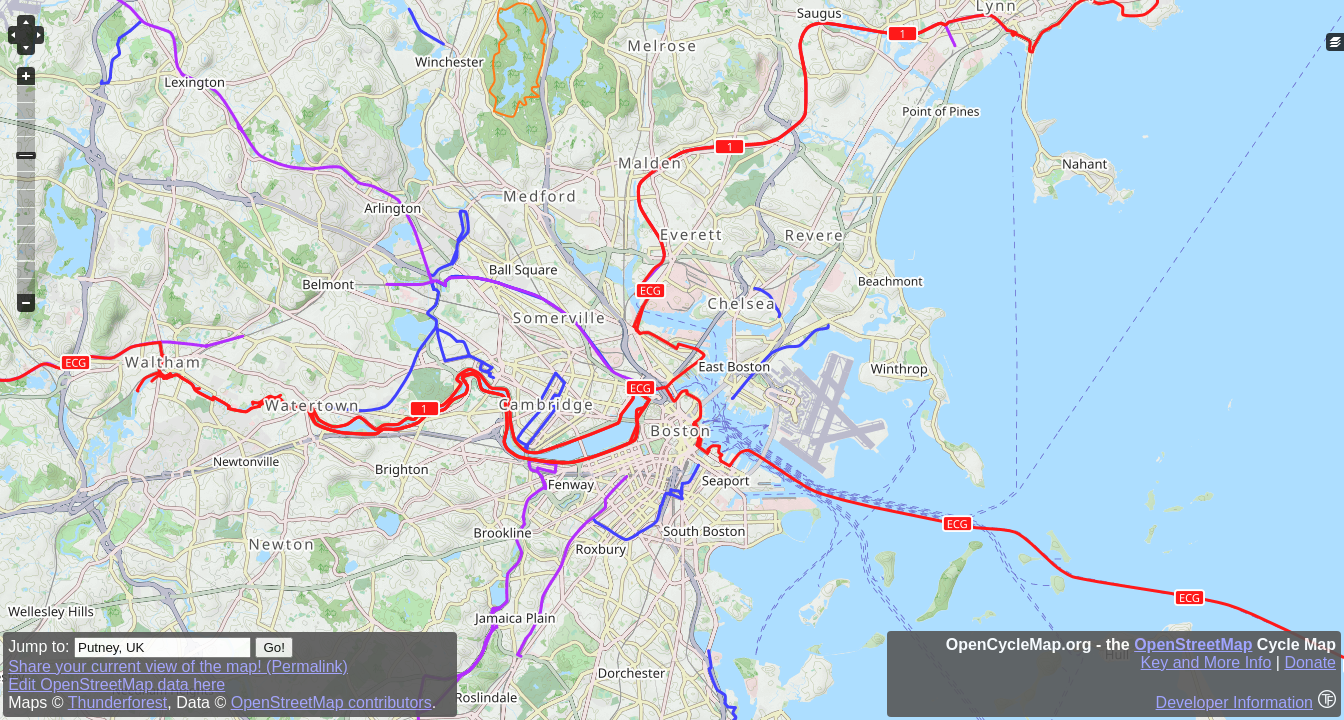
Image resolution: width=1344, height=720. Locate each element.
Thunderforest (118, 702)
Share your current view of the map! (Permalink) (178, 666)
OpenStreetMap (1193, 644)
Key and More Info (1206, 662)
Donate (1310, 662)
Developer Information (1234, 702)
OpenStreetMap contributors (331, 702)
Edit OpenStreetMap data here (116, 684)
